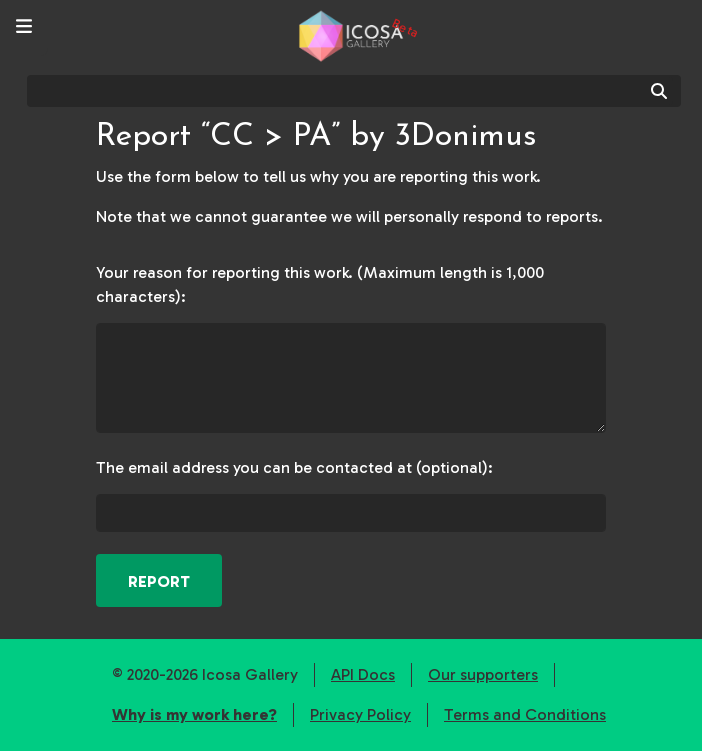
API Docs (363, 674)
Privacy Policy (360, 714)
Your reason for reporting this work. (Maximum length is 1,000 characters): (320, 284)
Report (159, 581)
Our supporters (483, 674)
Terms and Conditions (525, 714)
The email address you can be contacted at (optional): (294, 467)
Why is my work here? (194, 714)
